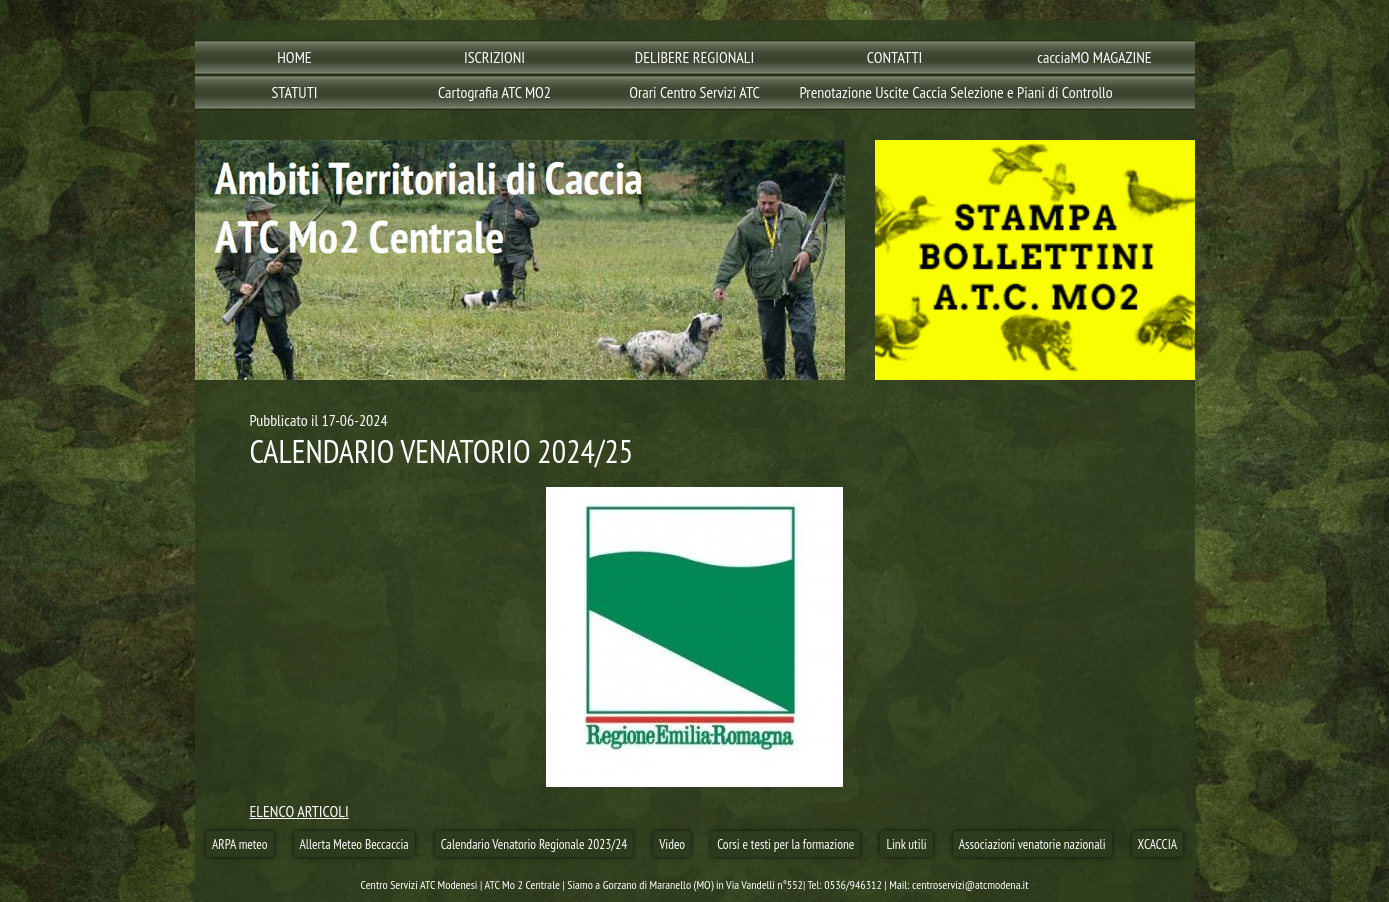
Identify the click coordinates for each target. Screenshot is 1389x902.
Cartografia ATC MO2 (494, 92)
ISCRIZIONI (494, 57)
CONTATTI (895, 57)
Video (672, 844)
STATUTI (294, 92)
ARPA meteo (240, 844)
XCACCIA (1158, 844)
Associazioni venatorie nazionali (1032, 844)
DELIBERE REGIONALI (694, 57)
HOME (294, 57)
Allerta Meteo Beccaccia (354, 844)
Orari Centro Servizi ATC (694, 92)
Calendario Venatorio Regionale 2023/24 (534, 844)
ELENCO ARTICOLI (299, 811)
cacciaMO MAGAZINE (1094, 57)
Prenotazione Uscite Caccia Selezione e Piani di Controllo (897, 92)
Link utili (906, 844)
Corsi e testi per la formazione (785, 844)
